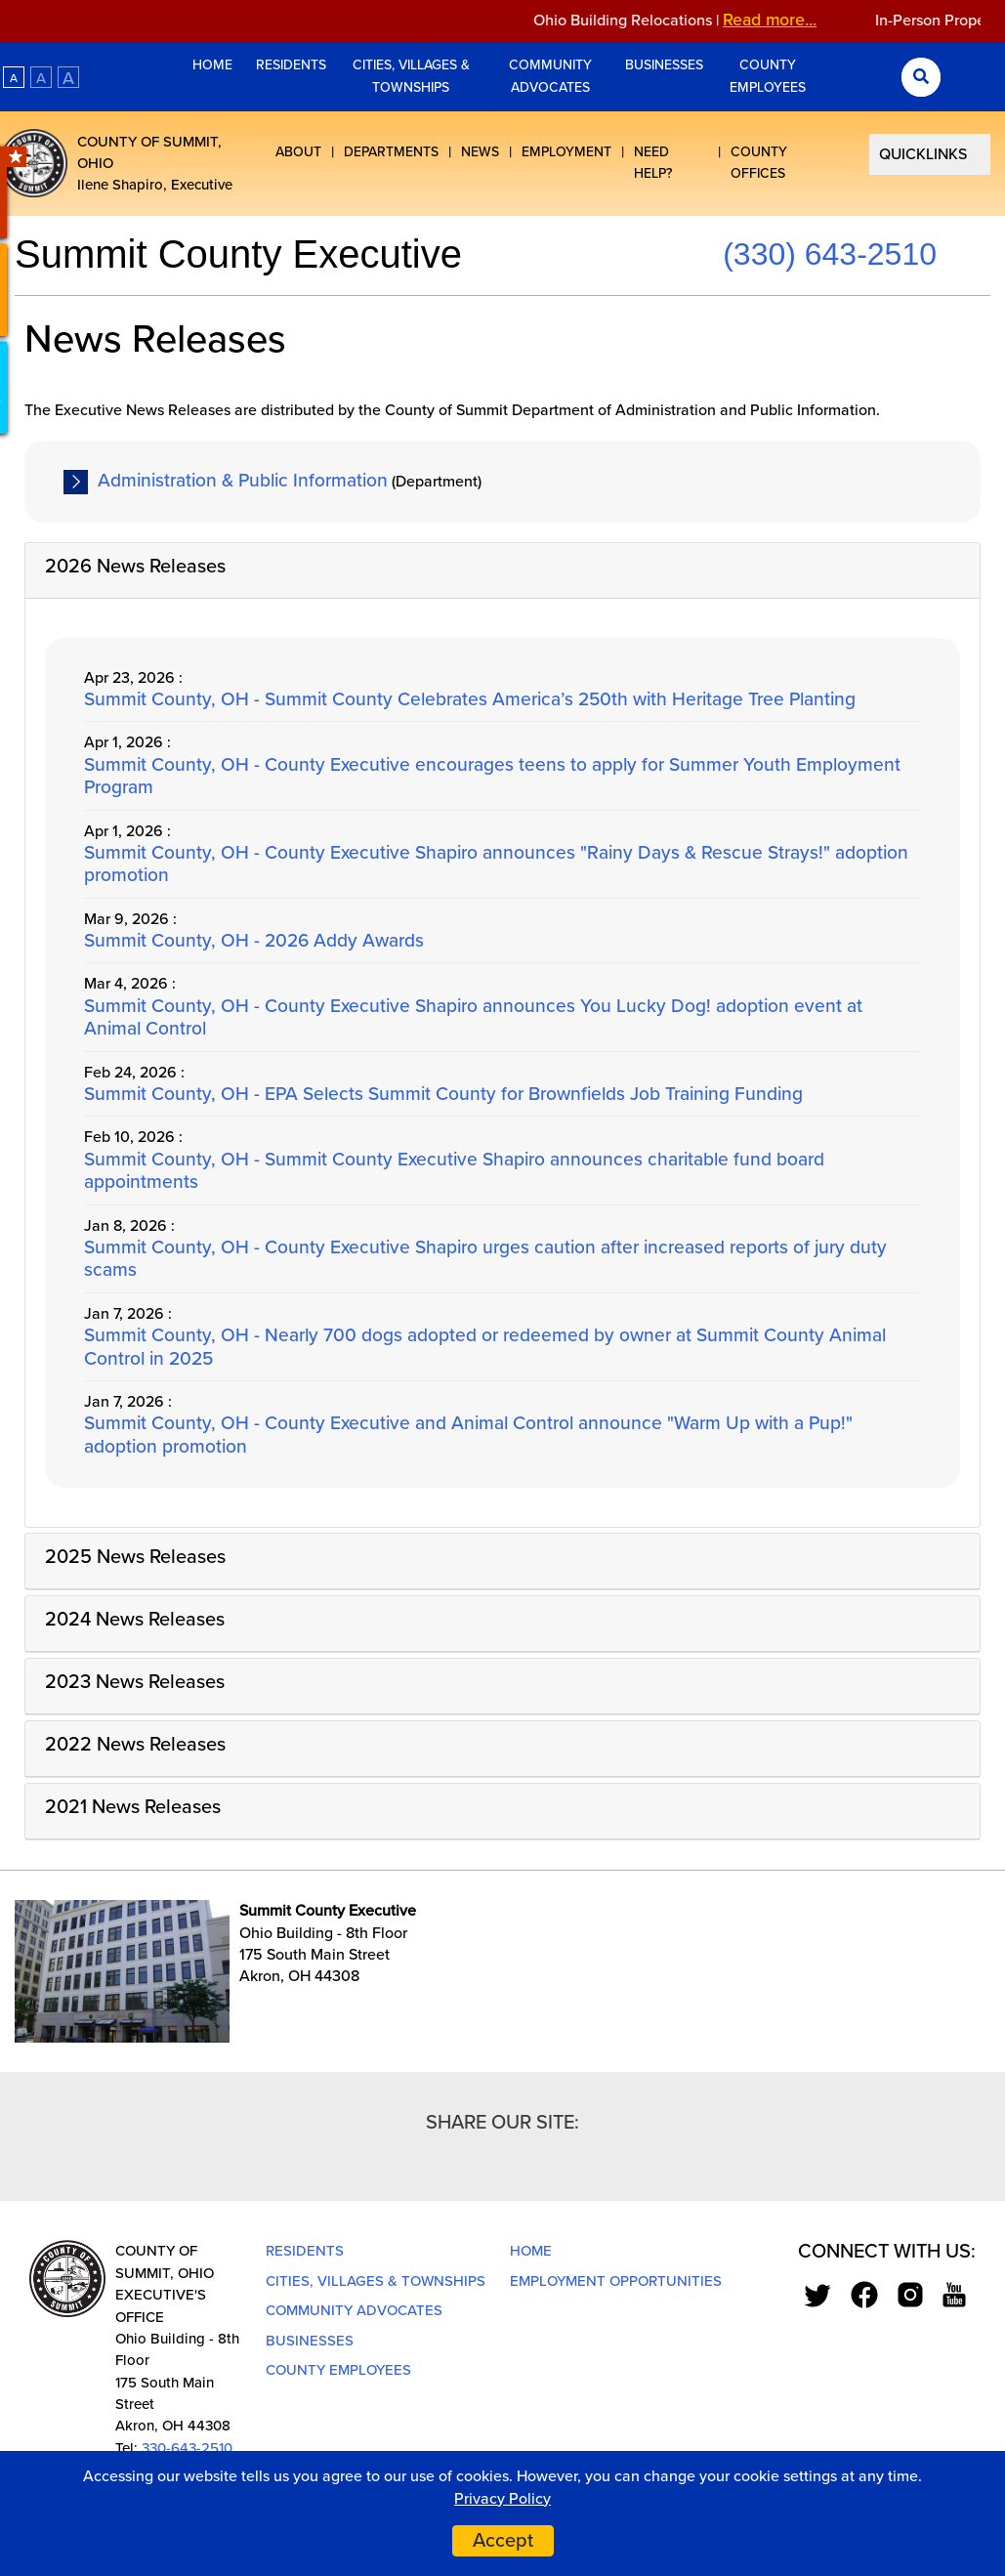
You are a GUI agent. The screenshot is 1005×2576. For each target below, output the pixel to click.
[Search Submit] (921, 77)
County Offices (759, 163)
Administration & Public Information (243, 480)
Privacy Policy (502, 2499)
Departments (391, 152)
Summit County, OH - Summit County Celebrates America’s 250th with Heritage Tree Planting (470, 699)
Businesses (664, 65)
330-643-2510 (187, 2448)
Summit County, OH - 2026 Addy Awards (254, 940)
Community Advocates (550, 76)
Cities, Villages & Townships (411, 76)
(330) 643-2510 (830, 254)
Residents (291, 65)
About (298, 152)
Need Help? (653, 163)
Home (214, 65)
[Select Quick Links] (929, 154)
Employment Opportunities (616, 2281)
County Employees (768, 76)
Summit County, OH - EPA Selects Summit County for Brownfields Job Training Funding (443, 1093)
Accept (503, 2541)
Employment (566, 152)
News (480, 152)
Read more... (786, 20)
